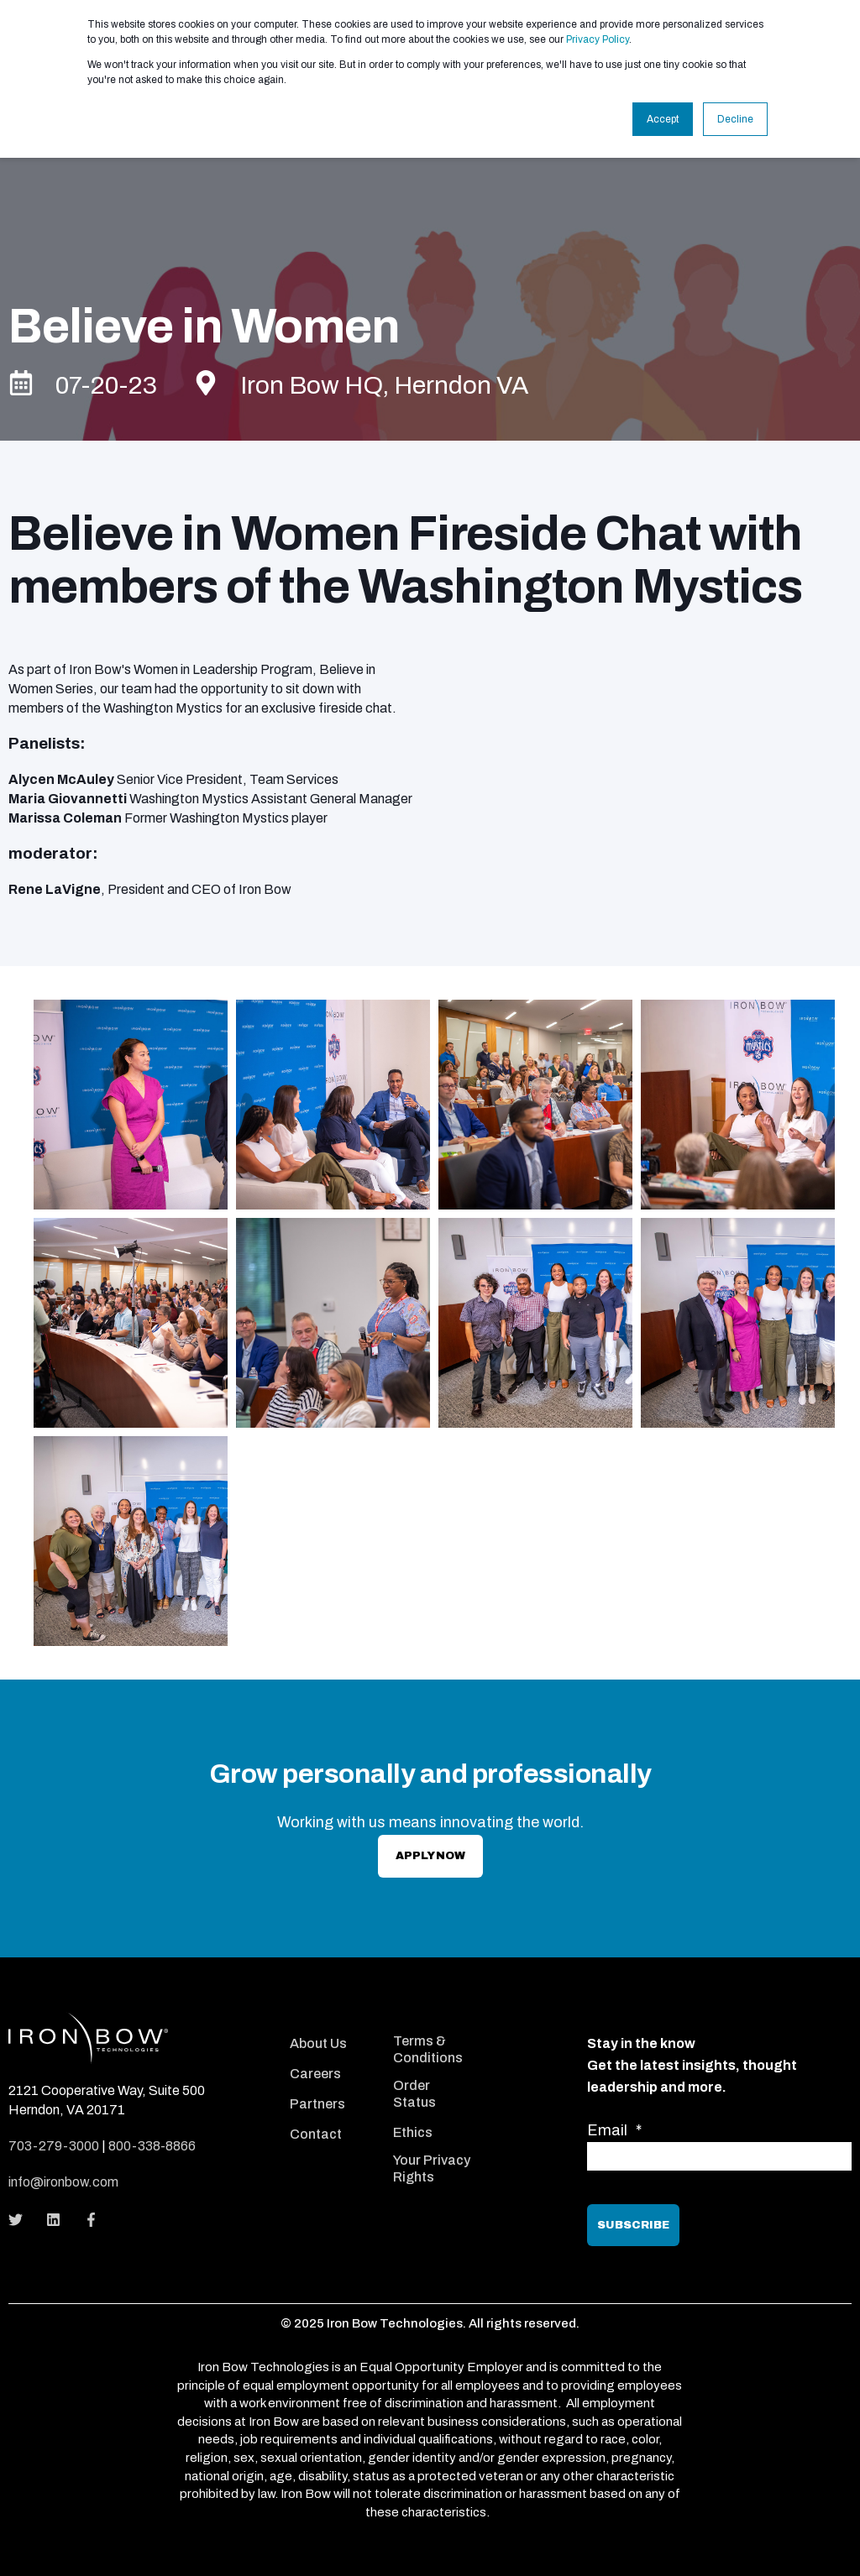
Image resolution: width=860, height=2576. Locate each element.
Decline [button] (735, 119)
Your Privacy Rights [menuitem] (431, 2168)
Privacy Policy (597, 39)
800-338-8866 (152, 2146)
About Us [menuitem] (318, 2043)
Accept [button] (663, 119)
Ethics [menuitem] (413, 2132)
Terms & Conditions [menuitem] (428, 2049)
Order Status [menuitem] (414, 2093)
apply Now (430, 1856)
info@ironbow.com (63, 2182)
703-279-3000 (53, 2146)
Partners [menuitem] (317, 2104)
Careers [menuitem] (315, 2074)
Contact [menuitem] (316, 2134)
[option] (430, 1327)
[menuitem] (329, 2020)
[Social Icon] (20, 2220)
